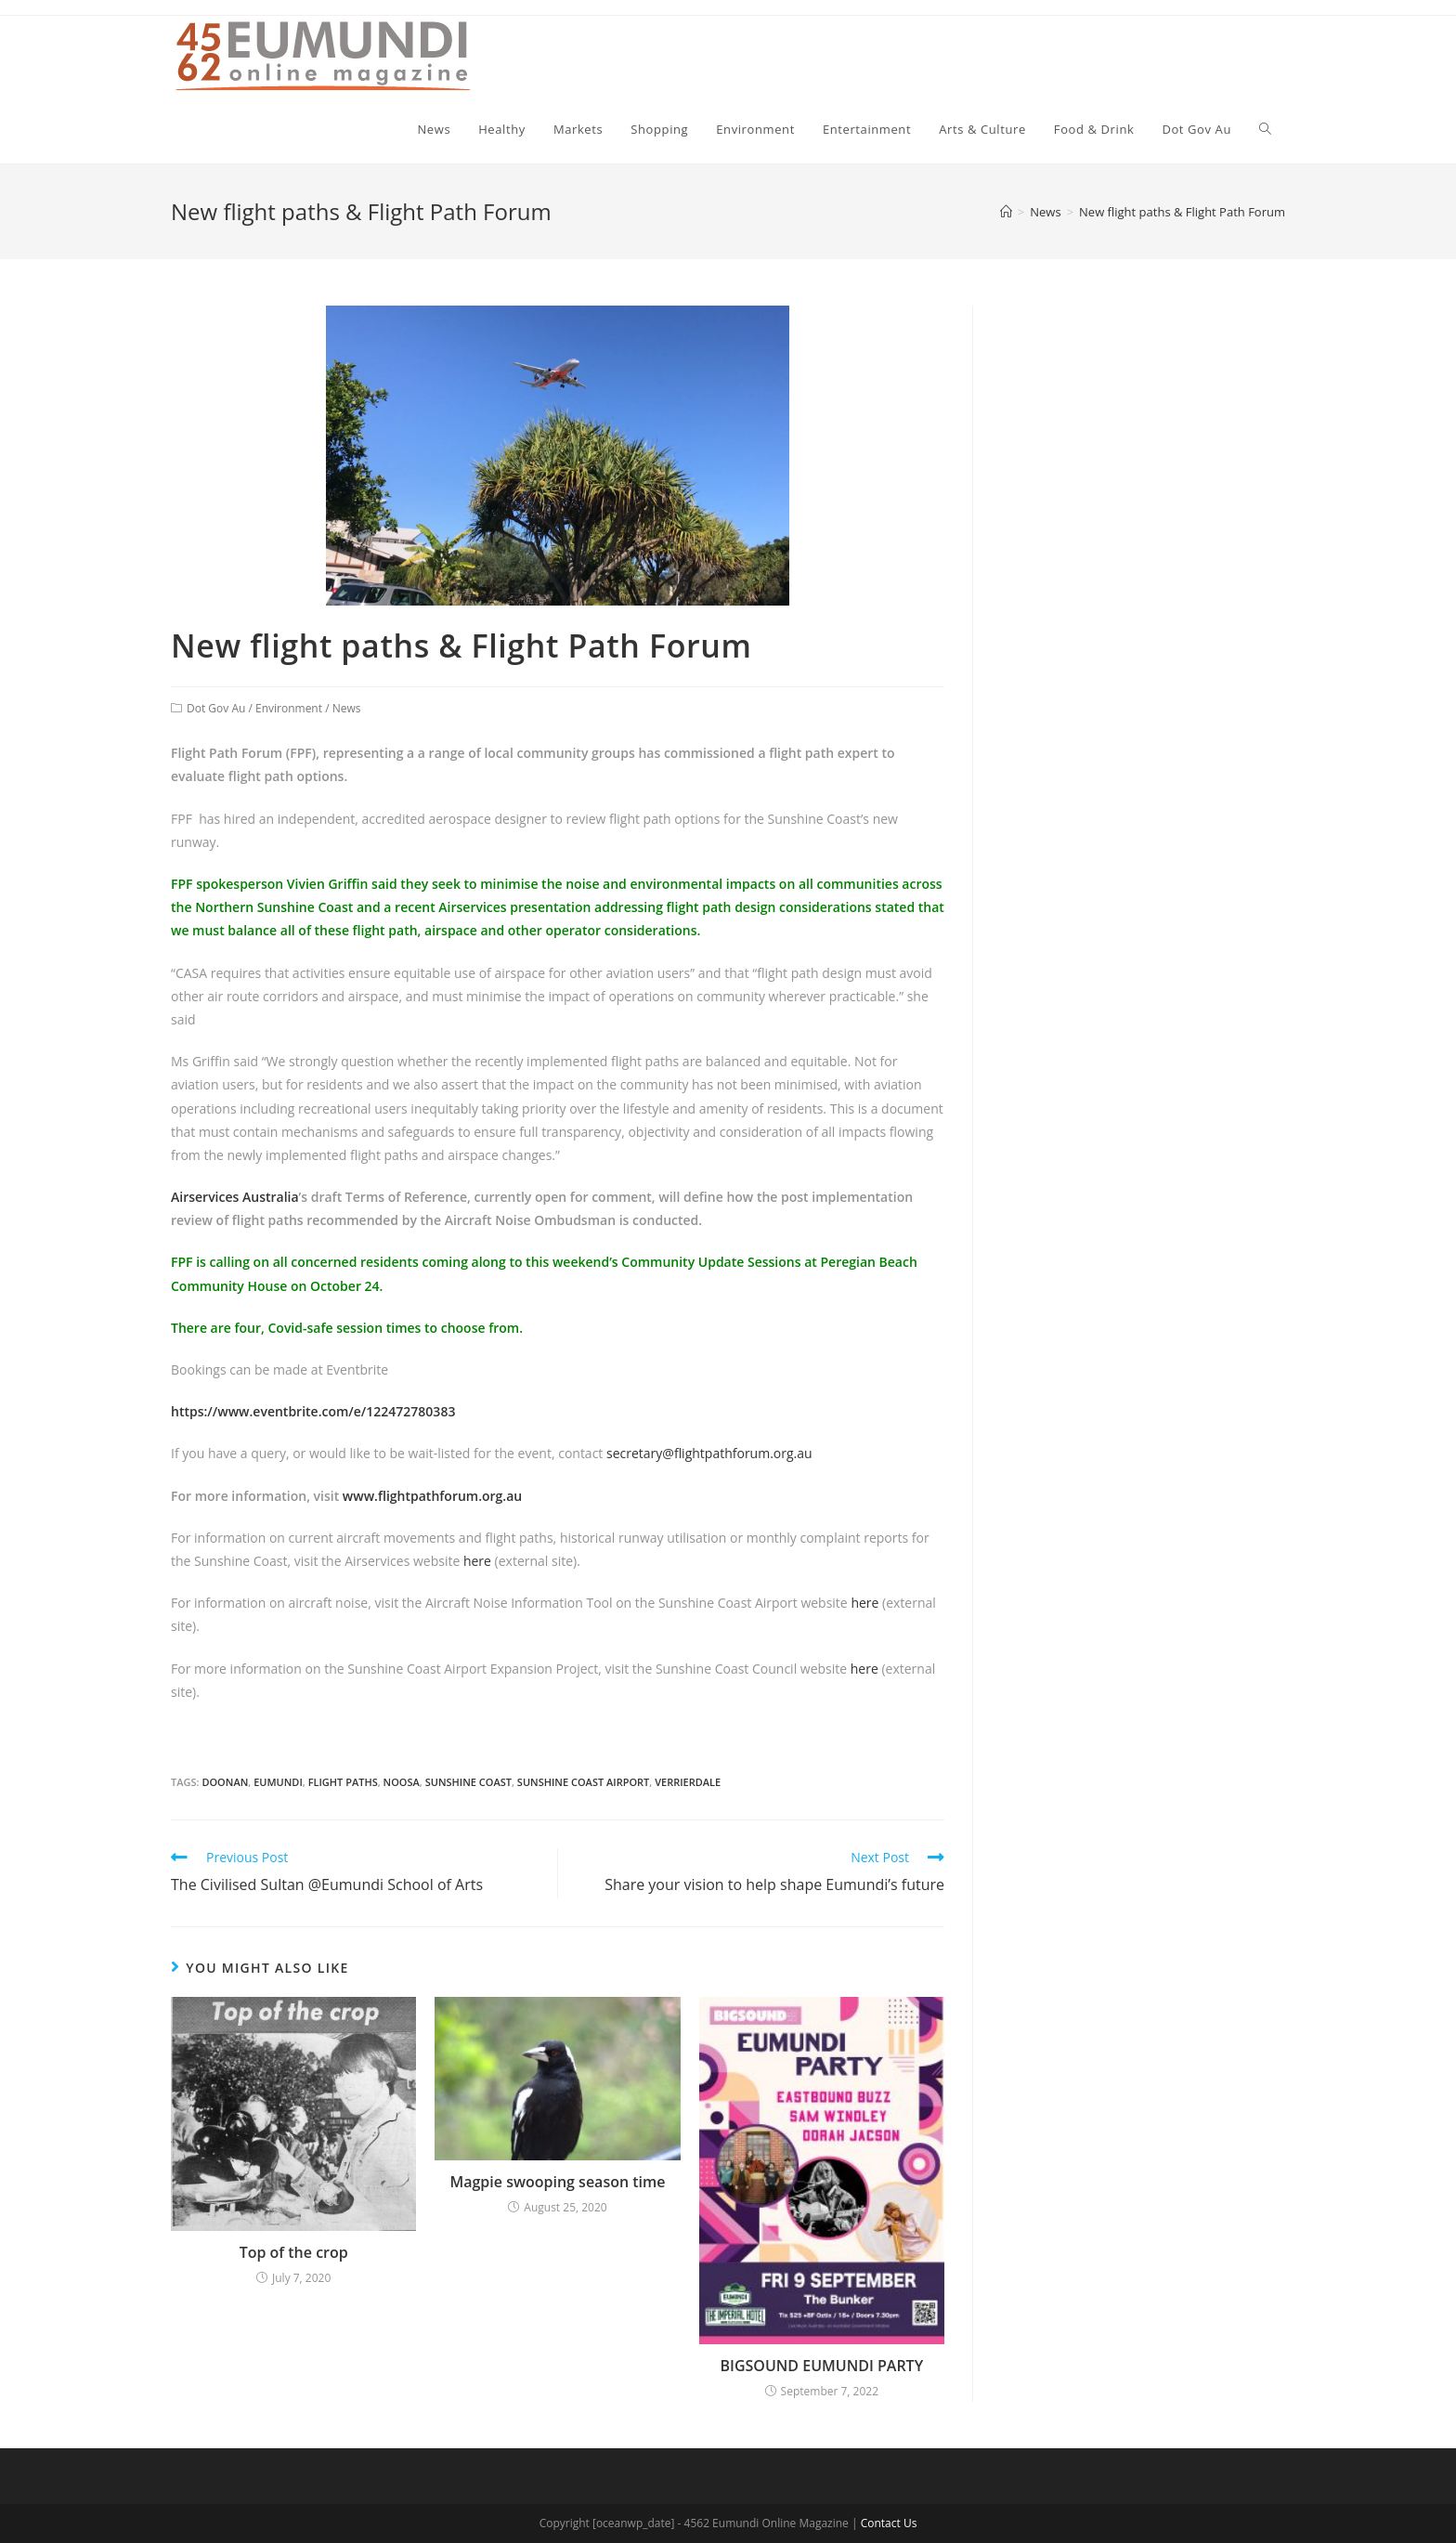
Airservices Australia (235, 1197)
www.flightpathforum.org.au (434, 1496)
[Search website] (1265, 129)
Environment (288, 708)
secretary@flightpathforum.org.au (709, 1453)
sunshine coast (468, 1782)
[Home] (1006, 211)
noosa (402, 1782)
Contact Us (889, 2523)
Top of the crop (294, 2252)
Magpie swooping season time (557, 2181)
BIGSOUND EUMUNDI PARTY (822, 2365)
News (346, 708)
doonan (225, 1782)
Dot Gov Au (216, 708)
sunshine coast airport (583, 1782)
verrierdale (688, 1782)
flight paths (343, 1782)
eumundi (278, 1782)
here (477, 1561)
